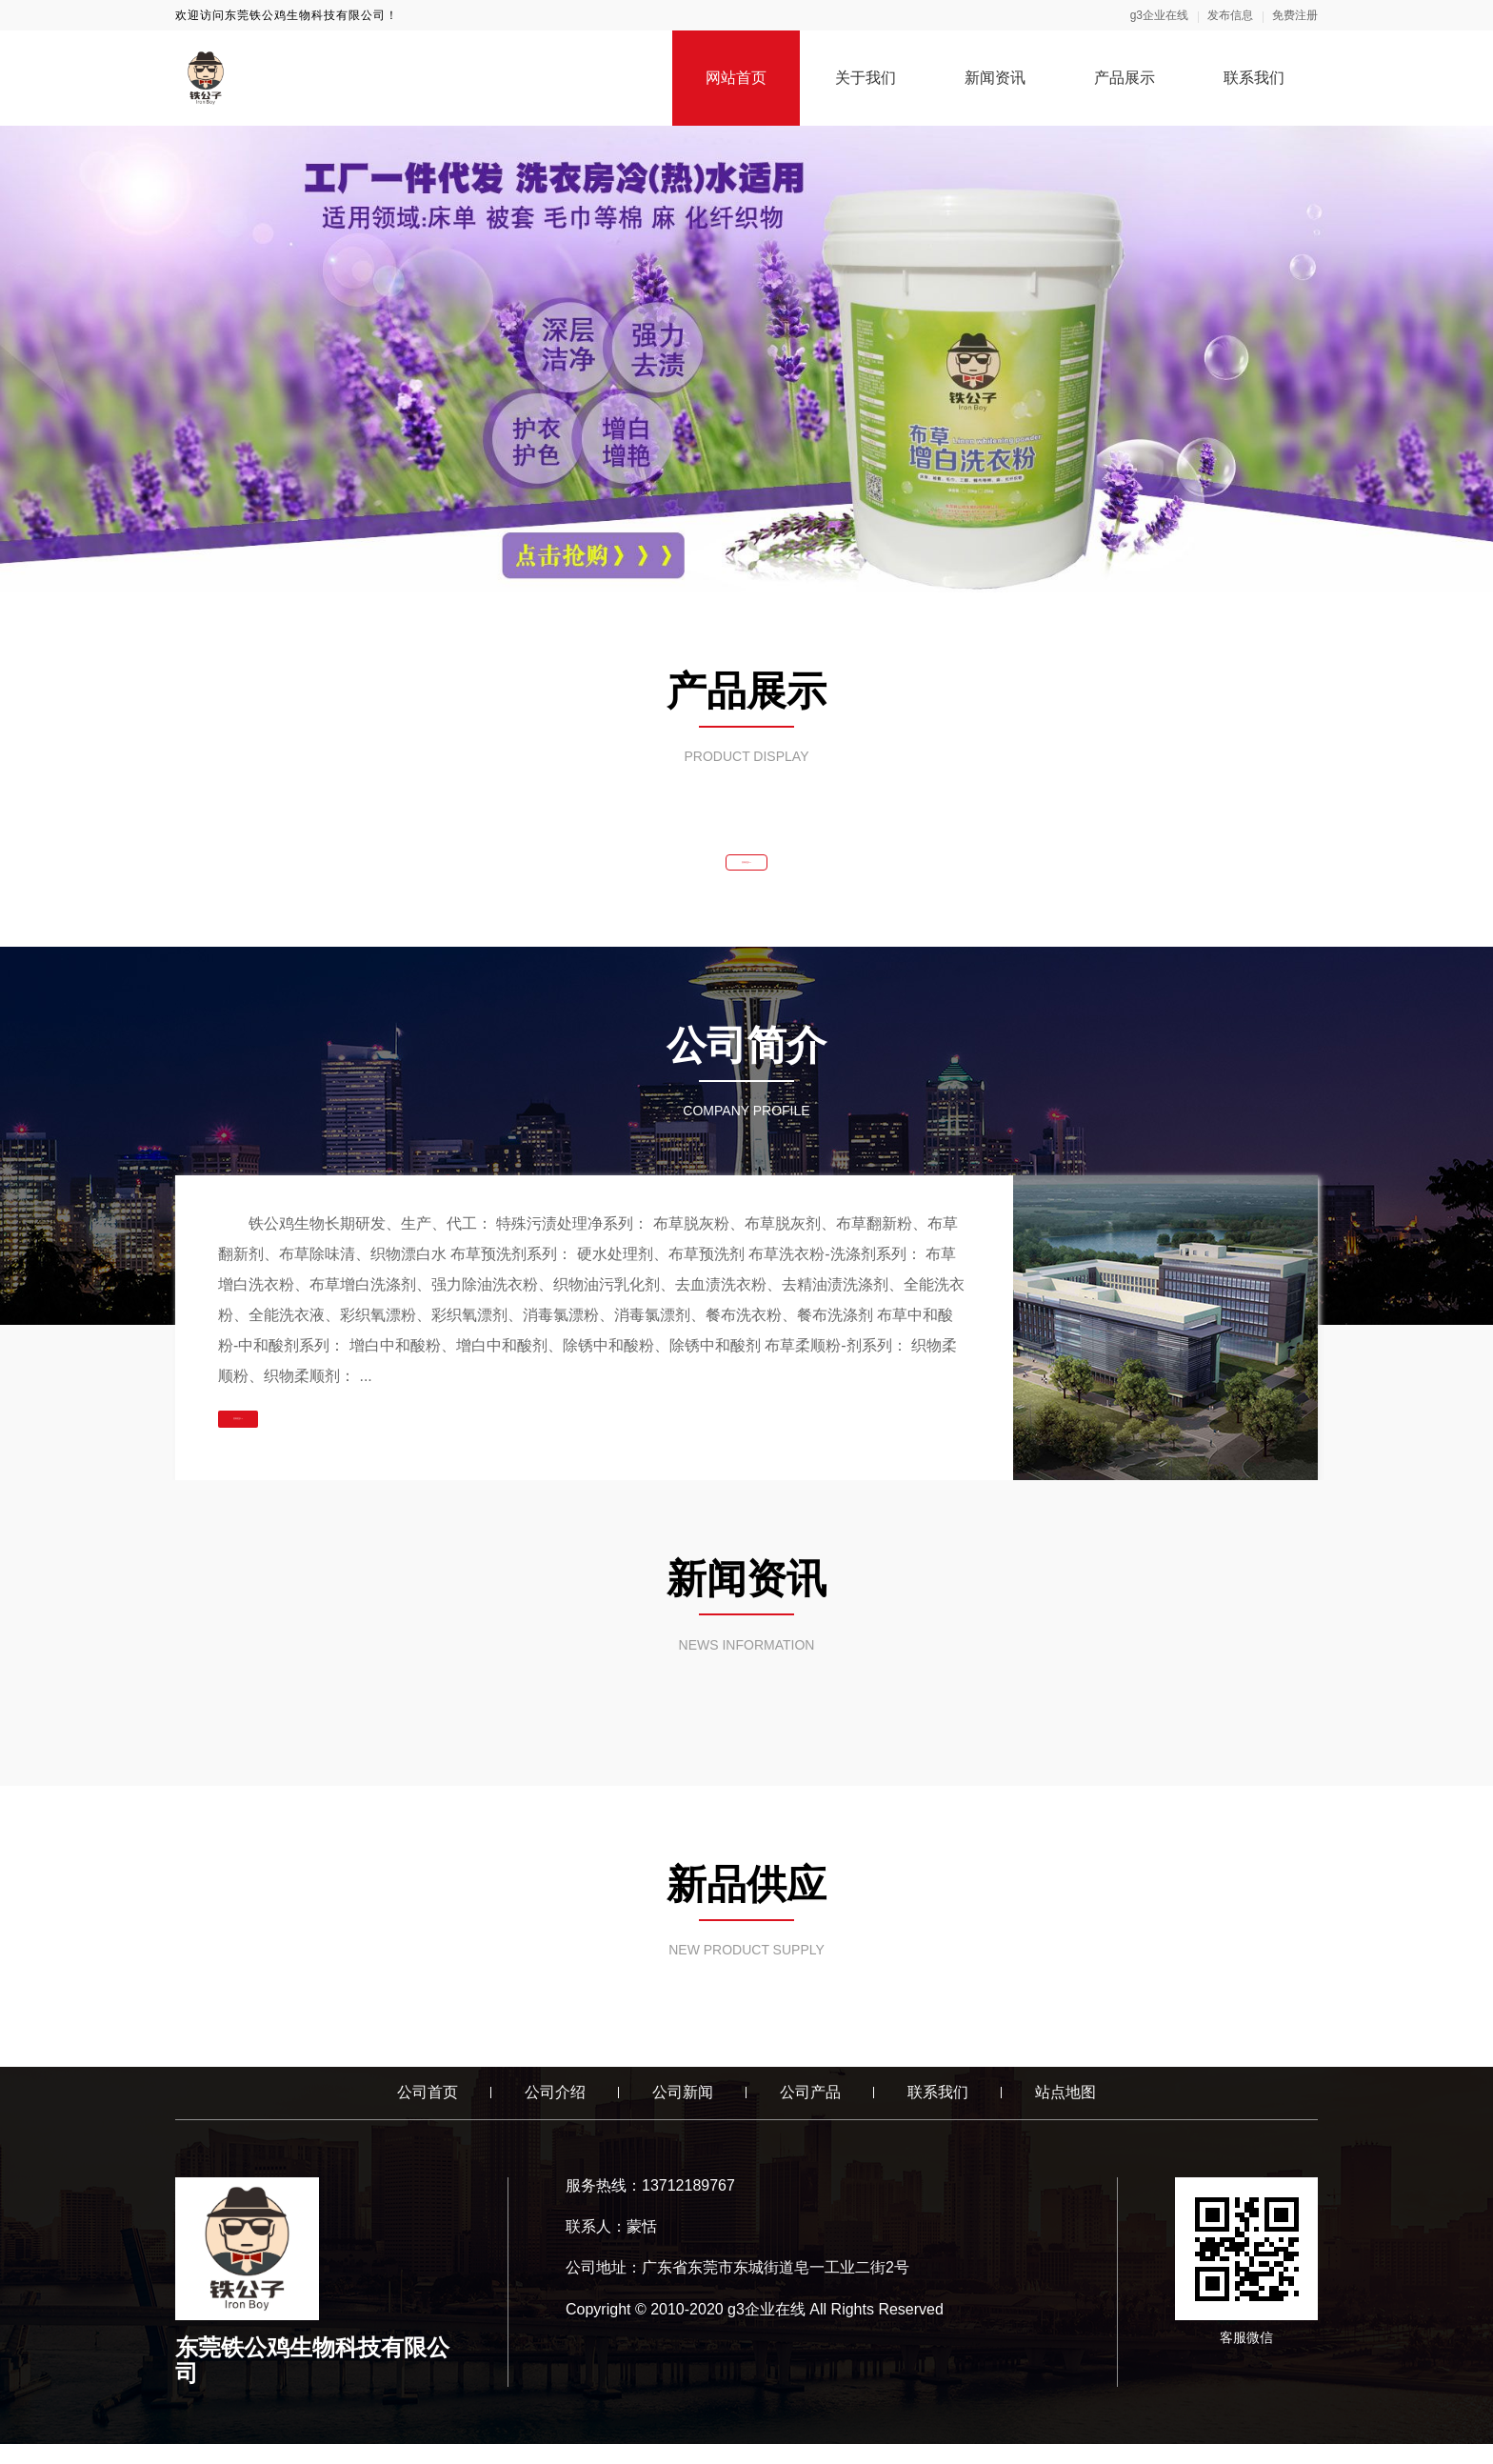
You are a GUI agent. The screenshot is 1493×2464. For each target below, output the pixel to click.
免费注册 (1295, 15)
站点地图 (1065, 2113)
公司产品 (810, 2113)
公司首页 (427, 2113)
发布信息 (1230, 15)
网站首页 (736, 78)
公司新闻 (682, 2113)
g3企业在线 (1159, 15)
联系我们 (1254, 78)
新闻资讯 (995, 78)
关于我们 (865, 78)
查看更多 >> (746, 872)
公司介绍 (555, 2113)
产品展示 (1124, 78)
